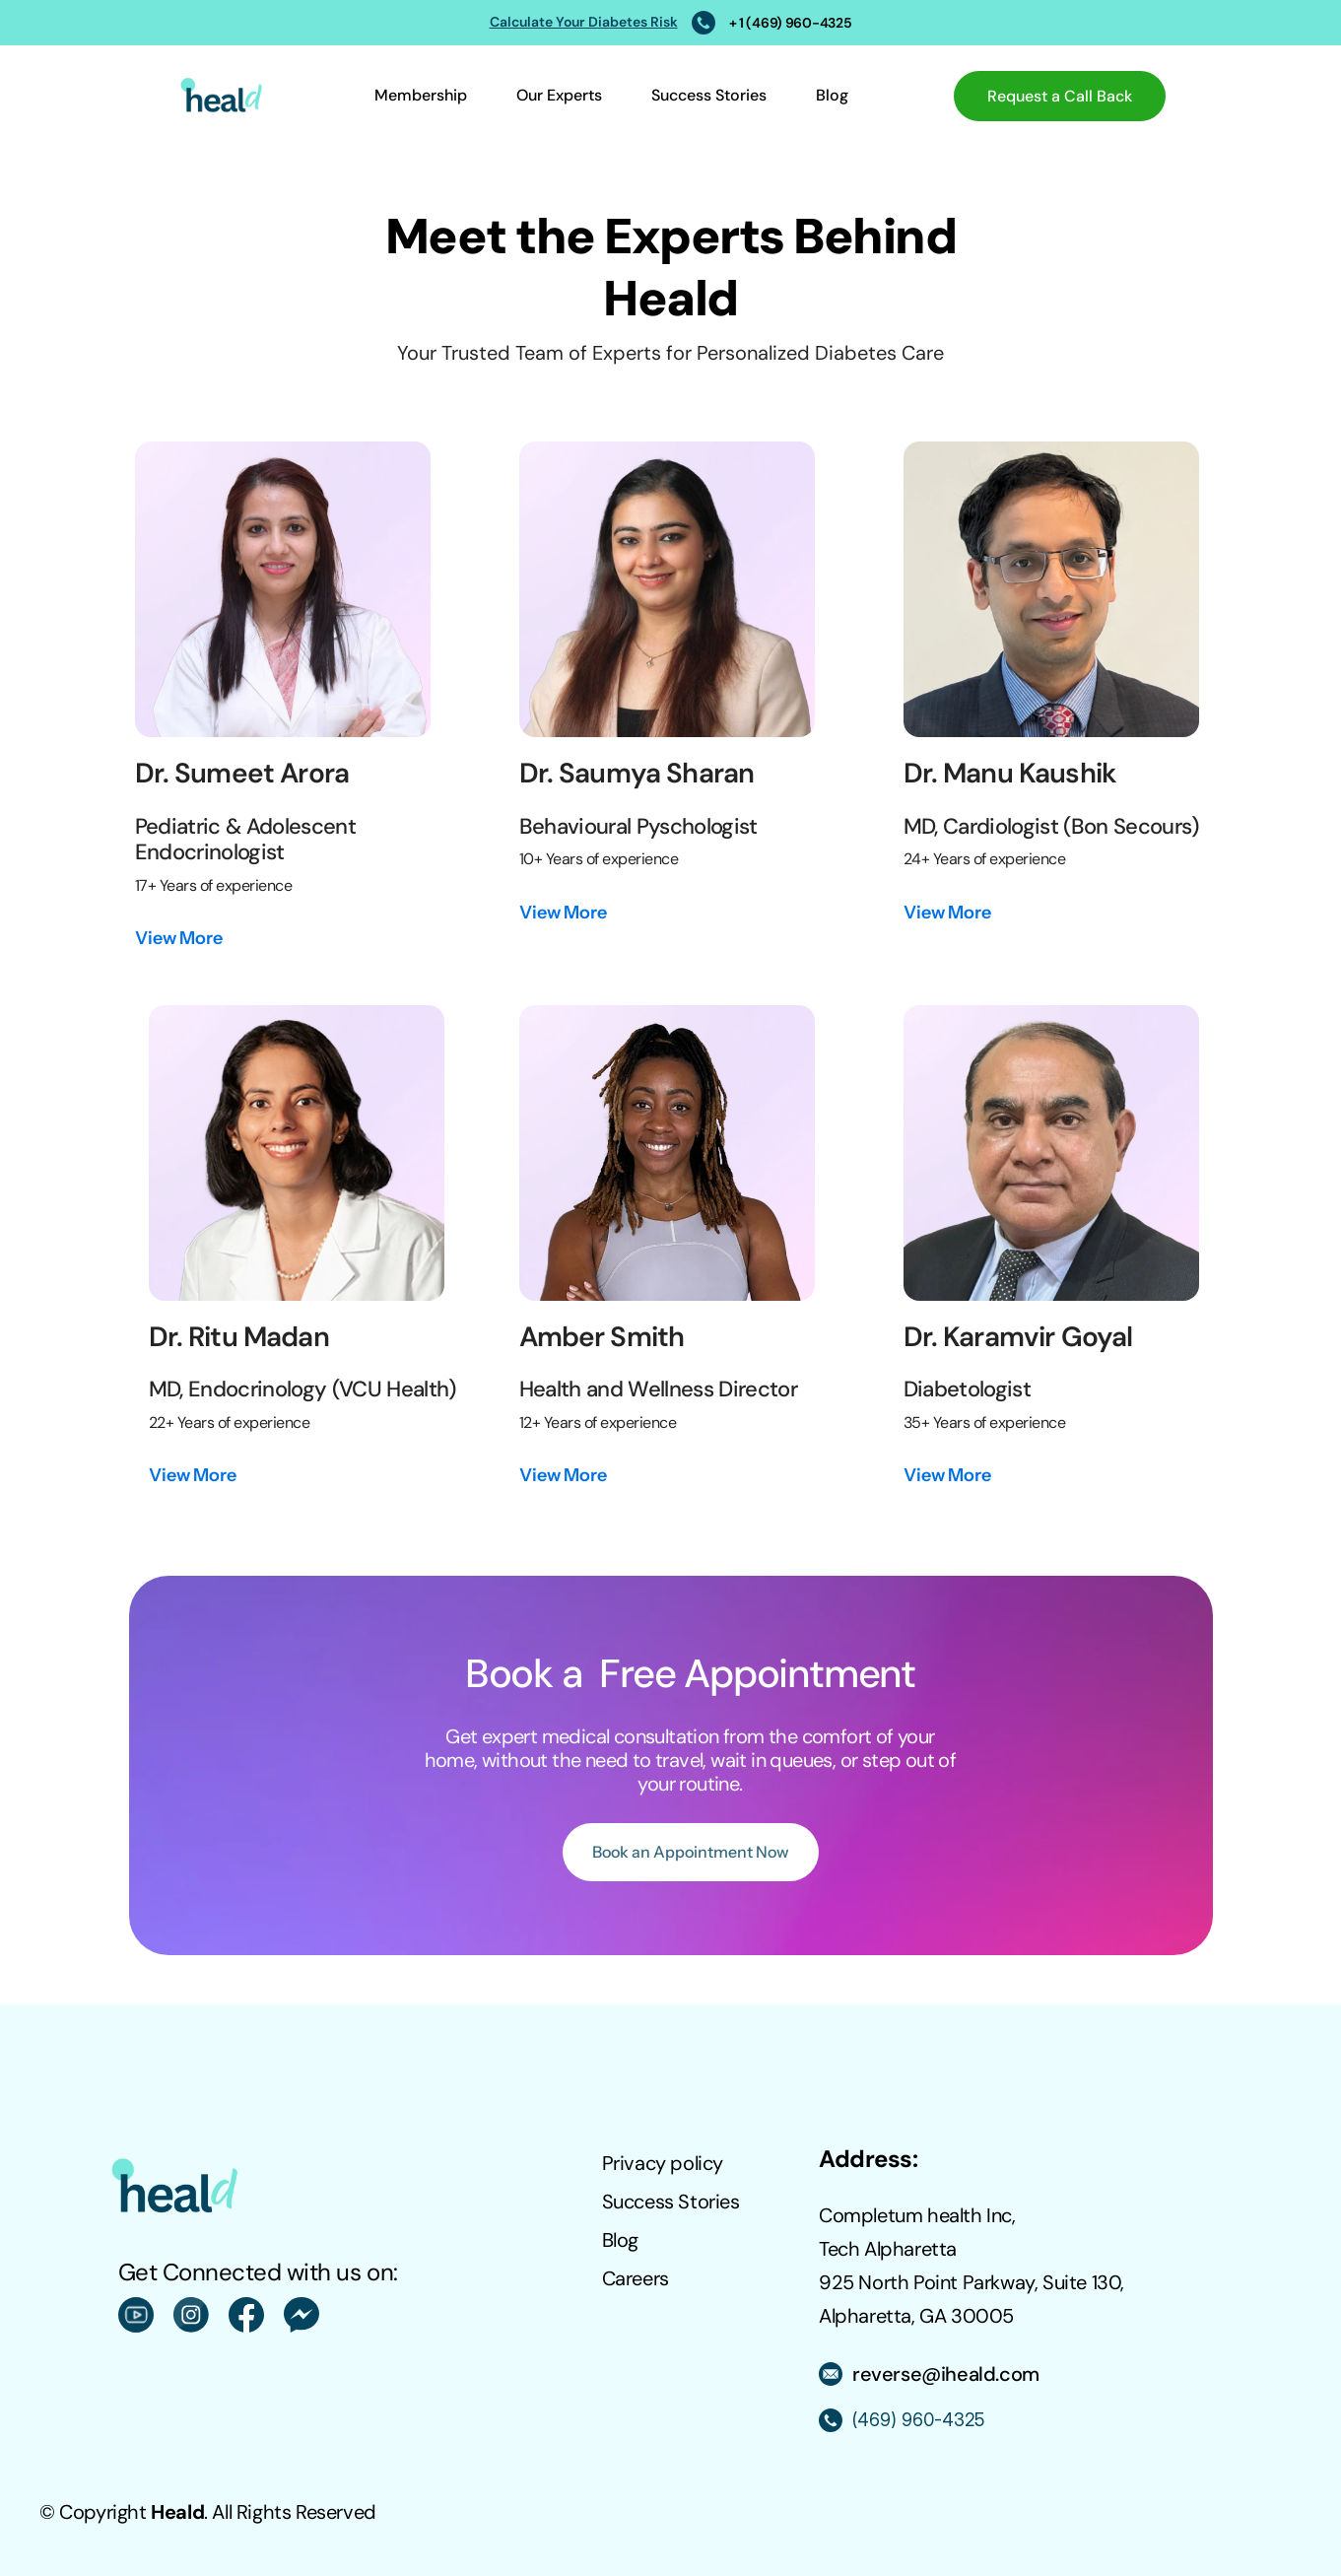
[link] (179, 939)
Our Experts (559, 95)
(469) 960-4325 (918, 2419)
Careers (635, 2278)
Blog (832, 95)
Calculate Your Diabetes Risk (584, 22)
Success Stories (709, 95)
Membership (420, 95)
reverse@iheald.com (945, 2374)
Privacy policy (662, 2163)
